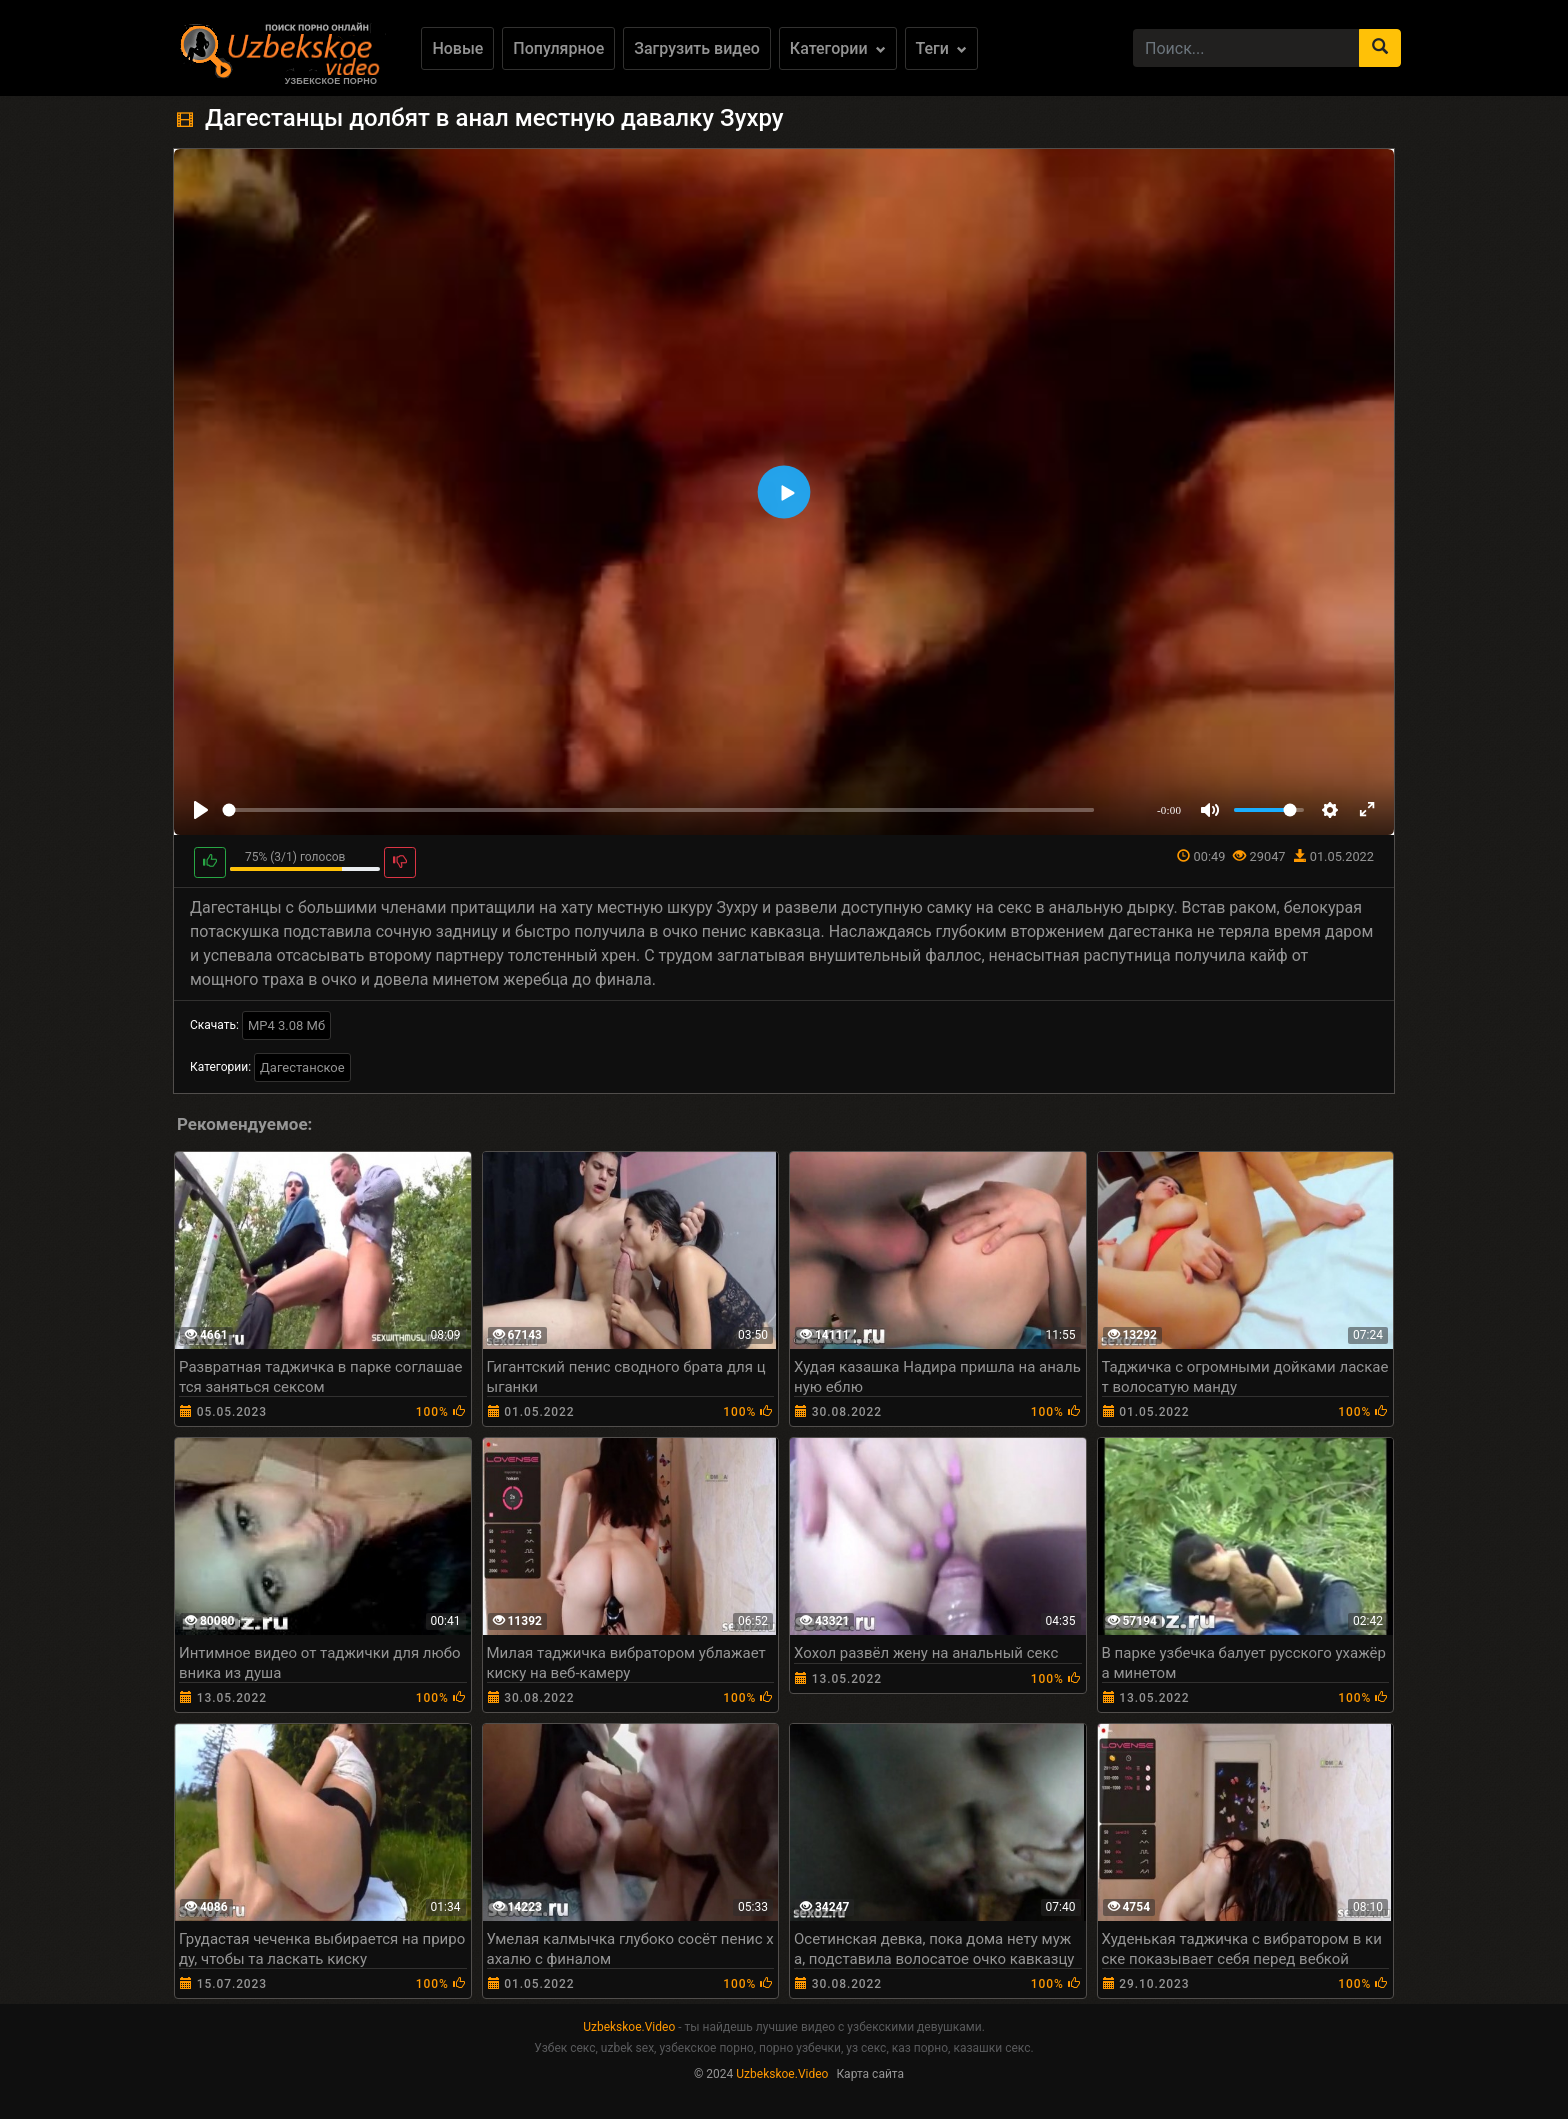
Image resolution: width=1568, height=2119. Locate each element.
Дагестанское (302, 1067)
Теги (941, 48)
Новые (457, 48)
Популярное (558, 48)
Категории (838, 48)
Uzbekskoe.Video (629, 2027)
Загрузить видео (697, 48)
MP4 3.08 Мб (286, 1025)
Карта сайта (870, 2074)
